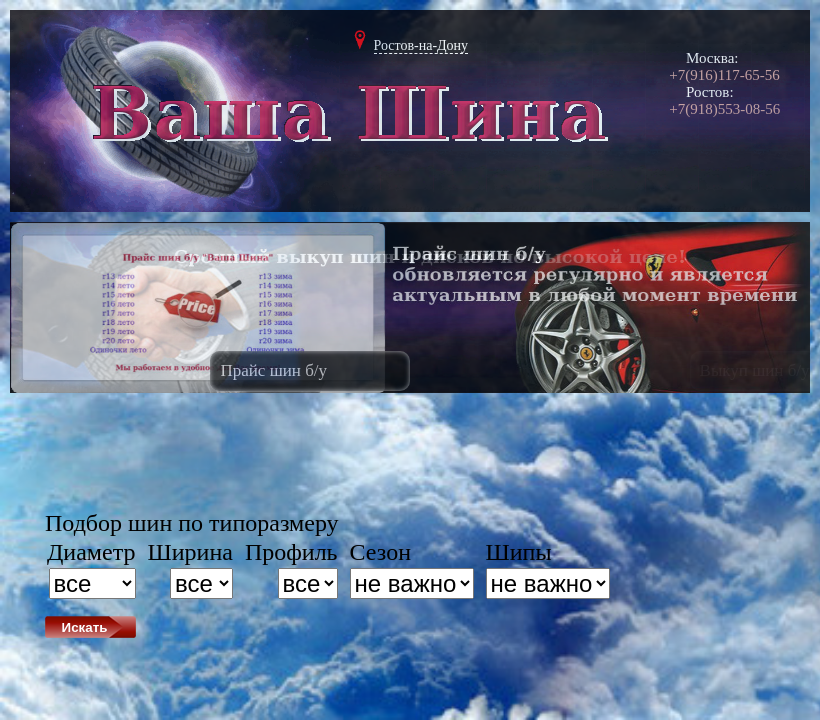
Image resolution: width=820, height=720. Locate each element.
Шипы (519, 552)
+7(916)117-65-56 (724, 75)
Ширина (190, 552)
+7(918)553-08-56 (724, 109)
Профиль (291, 552)
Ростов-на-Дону (421, 45)
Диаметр (91, 552)
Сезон (380, 552)
